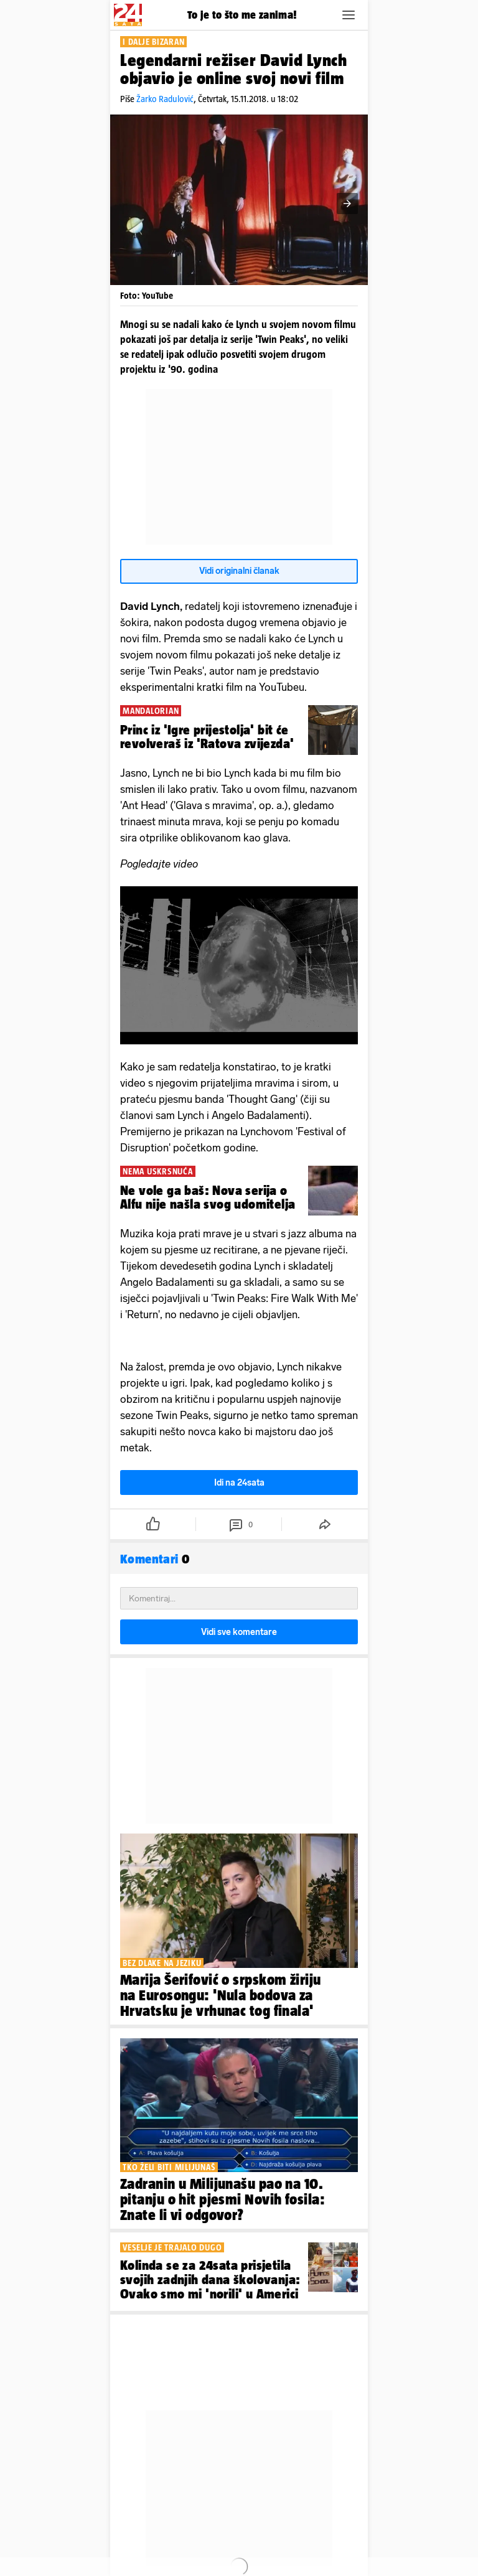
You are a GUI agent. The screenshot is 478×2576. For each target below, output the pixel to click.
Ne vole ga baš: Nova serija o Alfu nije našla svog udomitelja (207, 1197)
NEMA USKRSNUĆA (158, 1171)
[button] (348, 14)
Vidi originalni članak (239, 571)
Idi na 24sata (239, 1483)
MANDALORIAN (151, 711)
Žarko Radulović (165, 98)
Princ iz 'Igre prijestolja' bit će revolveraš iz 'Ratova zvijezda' (207, 737)
